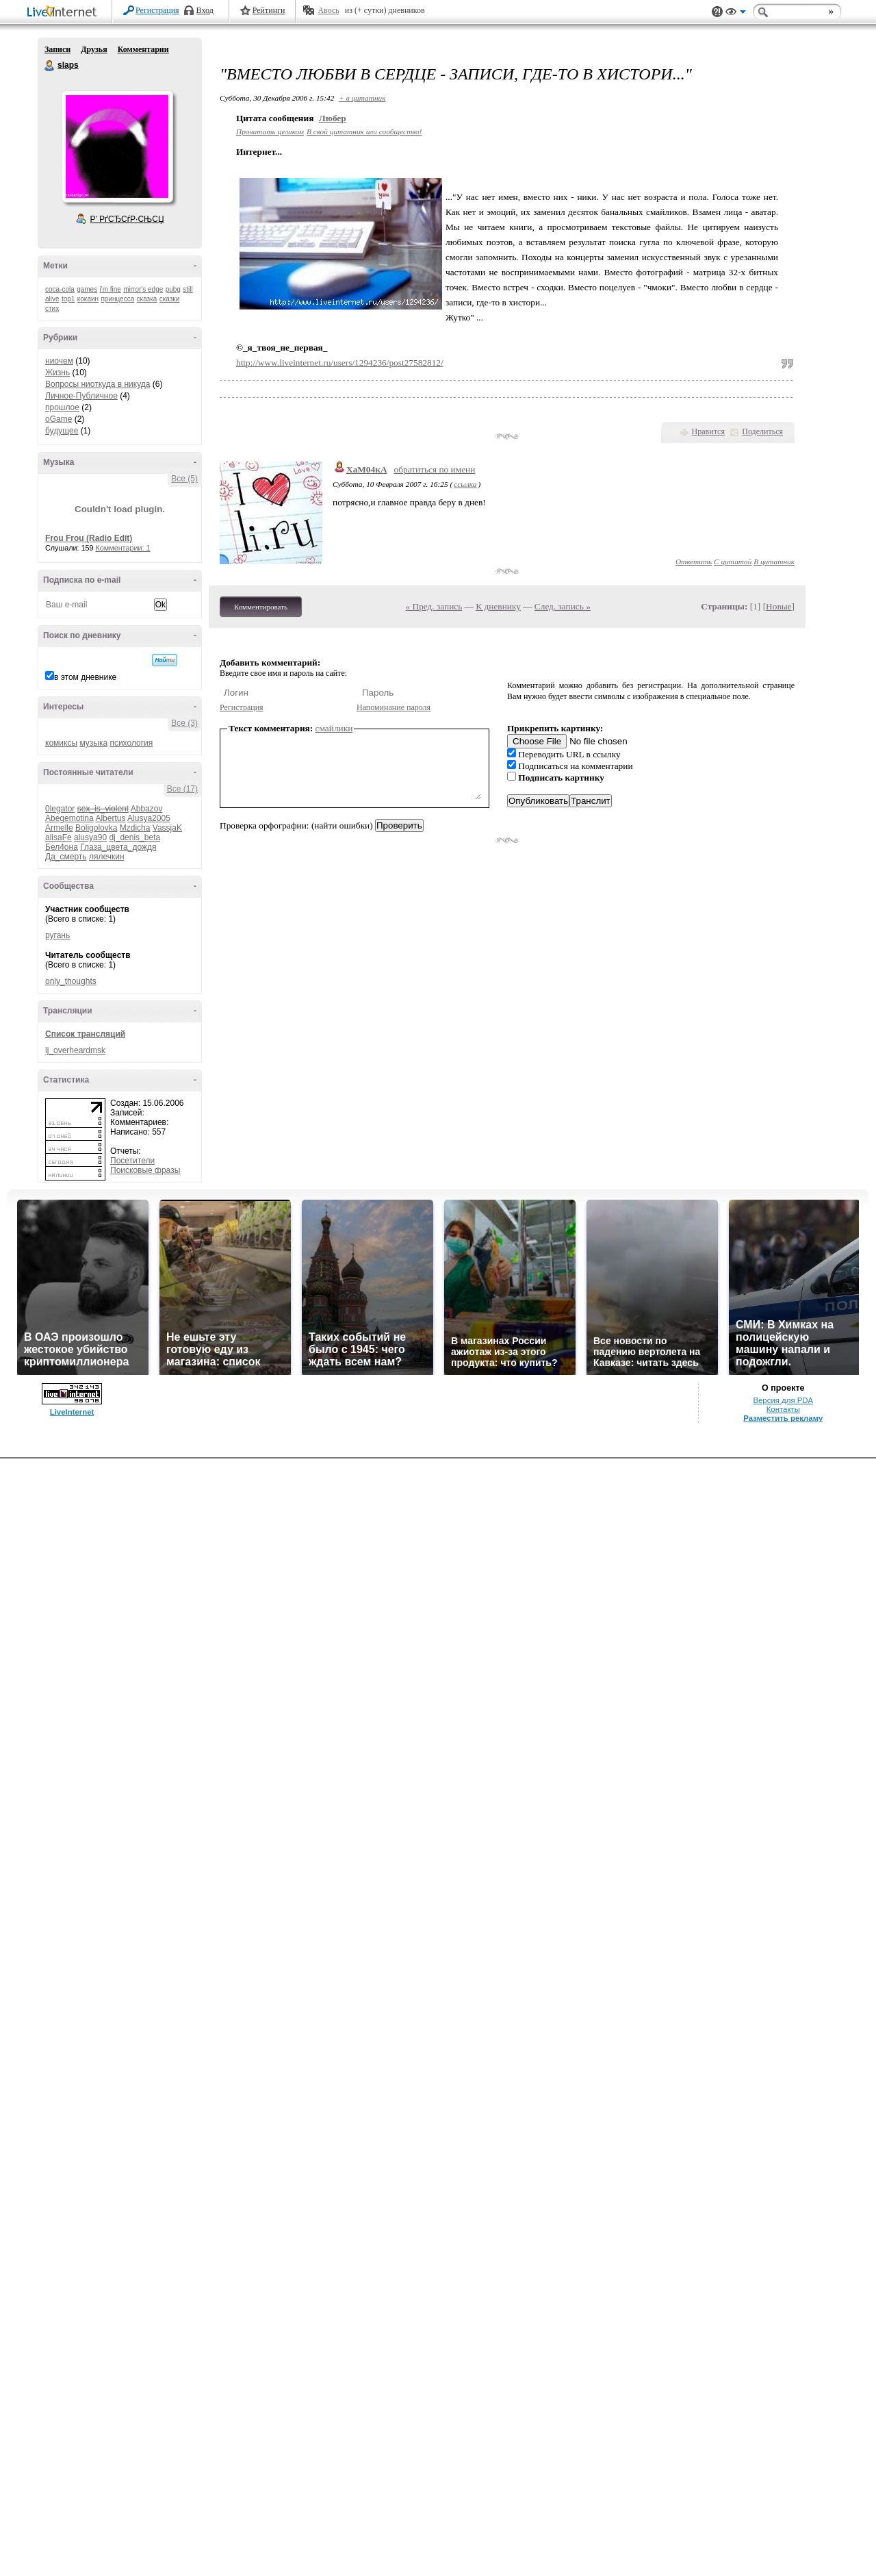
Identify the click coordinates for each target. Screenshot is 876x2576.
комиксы (61, 743)
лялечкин (107, 856)
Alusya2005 (148, 818)
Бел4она (61, 847)
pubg (173, 289)
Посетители (132, 1160)
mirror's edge (143, 289)
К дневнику (498, 606)
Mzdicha (135, 828)
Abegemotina (69, 818)
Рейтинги (269, 10)
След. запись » (562, 606)
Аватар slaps (117, 146)
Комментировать (260, 607)
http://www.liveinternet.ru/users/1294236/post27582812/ (339, 362)
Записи (57, 49)
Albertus (110, 818)
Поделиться (762, 431)
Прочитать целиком (270, 131)
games (87, 289)
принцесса (117, 299)
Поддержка (717, 12)
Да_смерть (66, 856)
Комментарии (143, 49)
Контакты (783, 1409)
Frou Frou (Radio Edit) (88, 538)
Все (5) (184, 478)
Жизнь (57, 372)
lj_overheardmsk (75, 1050)
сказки (169, 299)
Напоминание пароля (393, 707)
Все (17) (182, 789)
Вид (735, 13)
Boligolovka (96, 828)
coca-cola (60, 289)
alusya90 (90, 837)
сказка (147, 299)
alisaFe (58, 837)
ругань (57, 935)
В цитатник (774, 561)
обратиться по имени (435, 469)
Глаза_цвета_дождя (118, 847)
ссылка (465, 484)
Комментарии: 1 (123, 548)
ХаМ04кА (366, 469)
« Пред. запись (434, 606)
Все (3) (184, 723)
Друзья (94, 49)
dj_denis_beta (134, 837)
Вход (205, 10)
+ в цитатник (362, 98)
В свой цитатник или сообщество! (364, 131)
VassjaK (167, 828)
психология (131, 743)
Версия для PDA (783, 1400)
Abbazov (147, 808)
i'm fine (110, 289)
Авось (328, 10)
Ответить (693, 561)
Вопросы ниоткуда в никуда (97, 384)
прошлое (62, 407)
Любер (332, 118)
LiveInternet (64, 12)
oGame (58, 419)
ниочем (59, 361)
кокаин (88, 299)
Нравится (708, 431)
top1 (68, 299)
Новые (778, 606)
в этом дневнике (85, 677)
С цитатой (732, 561)
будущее (61, 430)
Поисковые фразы (145, 1170)
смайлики (334, 728)
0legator (60, 808)
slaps (49, 65)
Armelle (59, 828)
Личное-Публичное (81, 396)
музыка (93, 743)
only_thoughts (70, 981)
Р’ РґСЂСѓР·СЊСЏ (127, 219)
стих (52, 308)
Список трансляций (85, 1034)
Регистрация (157, 10)
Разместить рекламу (783, 1418)
